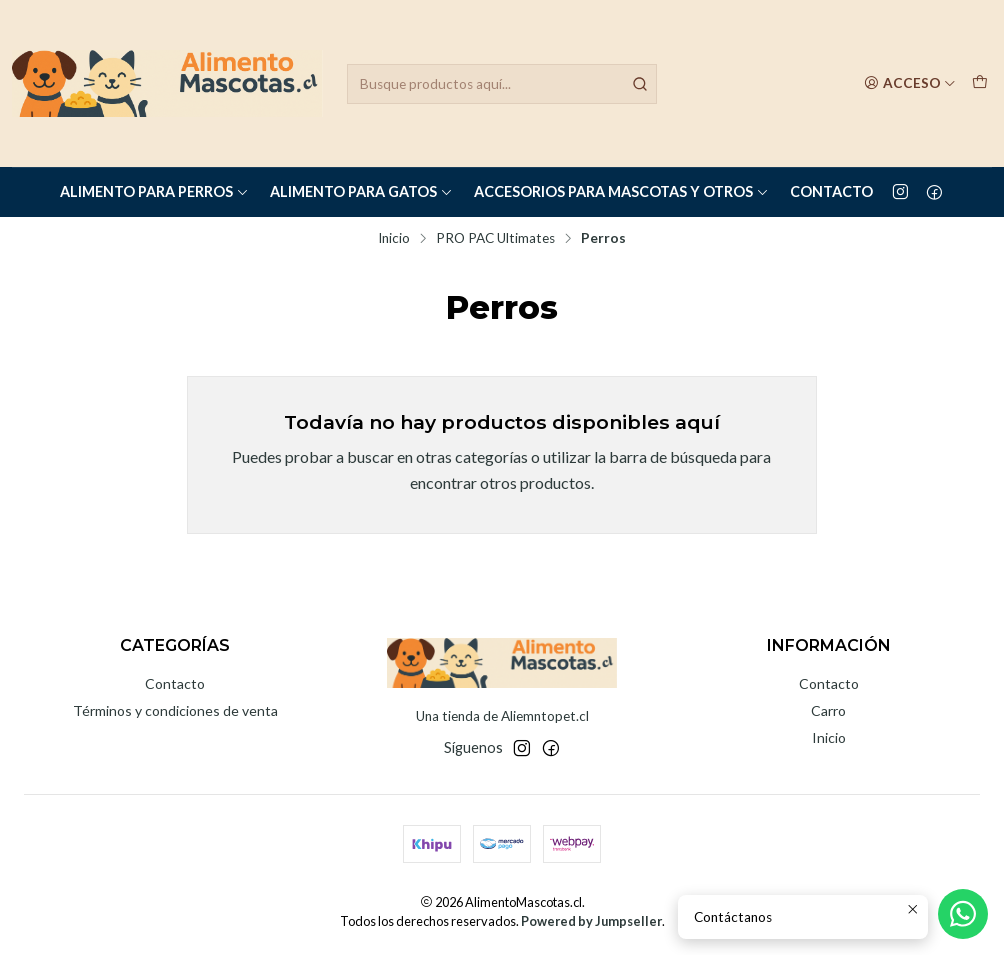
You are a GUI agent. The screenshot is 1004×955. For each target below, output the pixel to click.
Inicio (394, 239)
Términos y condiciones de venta (175, 710)
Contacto (831, 191)
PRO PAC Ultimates (495, 239)
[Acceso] (910, 83)
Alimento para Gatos (361, 191)
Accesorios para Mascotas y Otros (621, 191)
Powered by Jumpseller (591, 921)
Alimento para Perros (154, 191)
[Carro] (980, 83)
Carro (828, 710)
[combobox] (502, 84)
